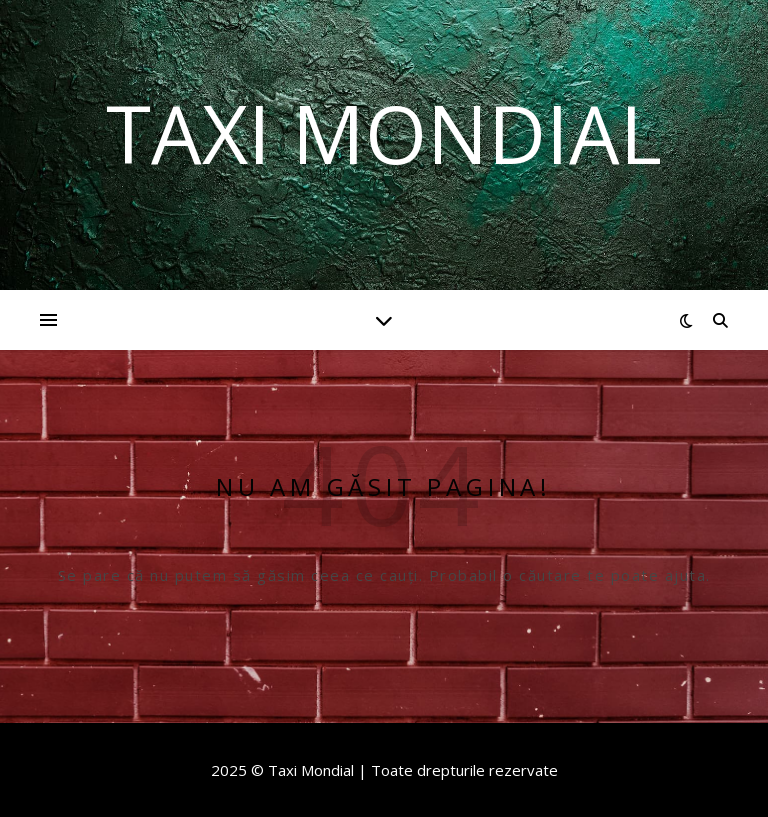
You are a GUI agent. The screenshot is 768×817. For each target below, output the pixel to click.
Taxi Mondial (384, 133)
